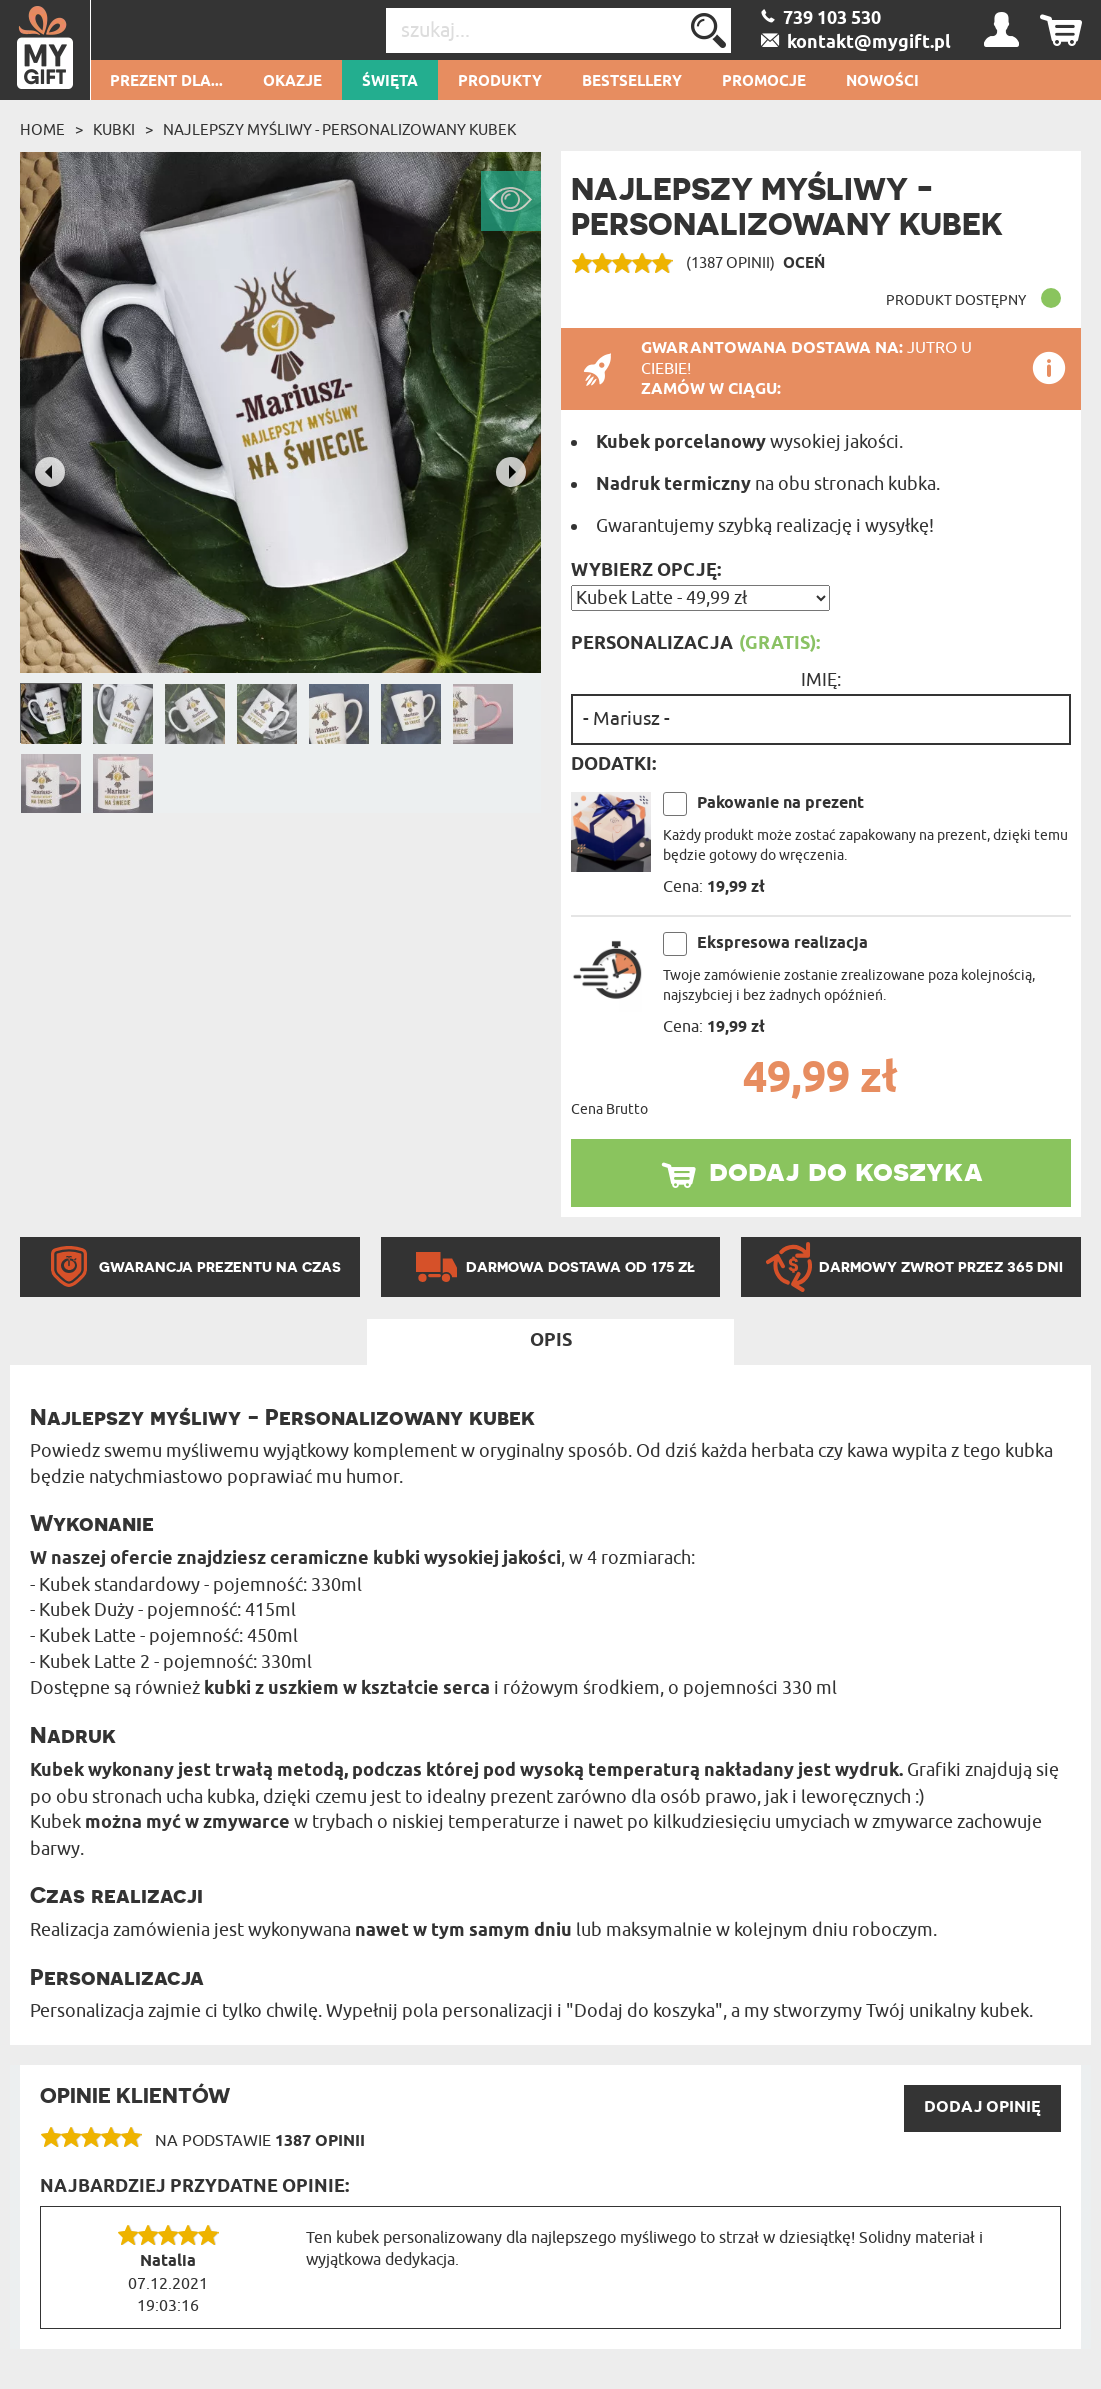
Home (42, 130)
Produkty (500, 82)
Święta (390, 82)
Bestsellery (632, 82)
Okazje (292, 82)
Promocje (764, 82)
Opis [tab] (551, 1341)
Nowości (882, 82)
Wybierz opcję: (646, 571)
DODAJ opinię (982, 2107)
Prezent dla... (166, 82)
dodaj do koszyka (846, 1170)
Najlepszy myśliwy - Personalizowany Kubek (339, 130)
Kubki (114, 130)
